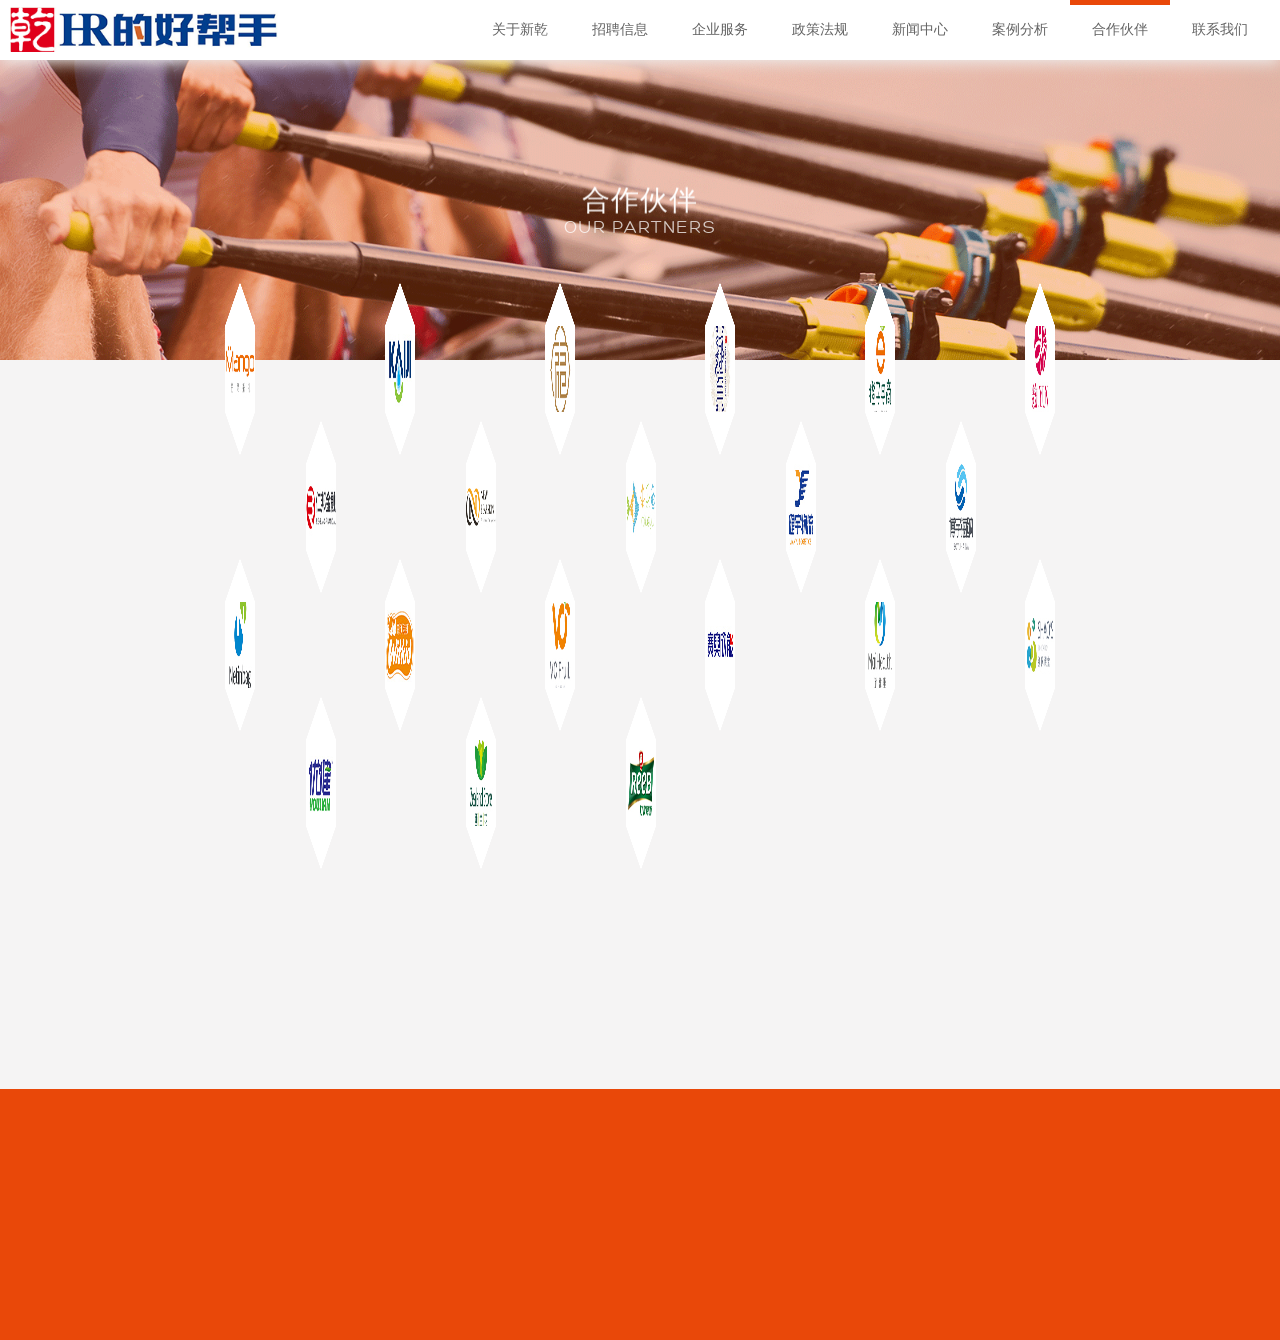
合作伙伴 (1120, 29)
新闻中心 (920, 29)
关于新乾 (520, 29)
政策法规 (820, 29)
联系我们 (1220, 29)
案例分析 (1020, 29)
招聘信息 (620, 29)
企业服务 (720, 29)
